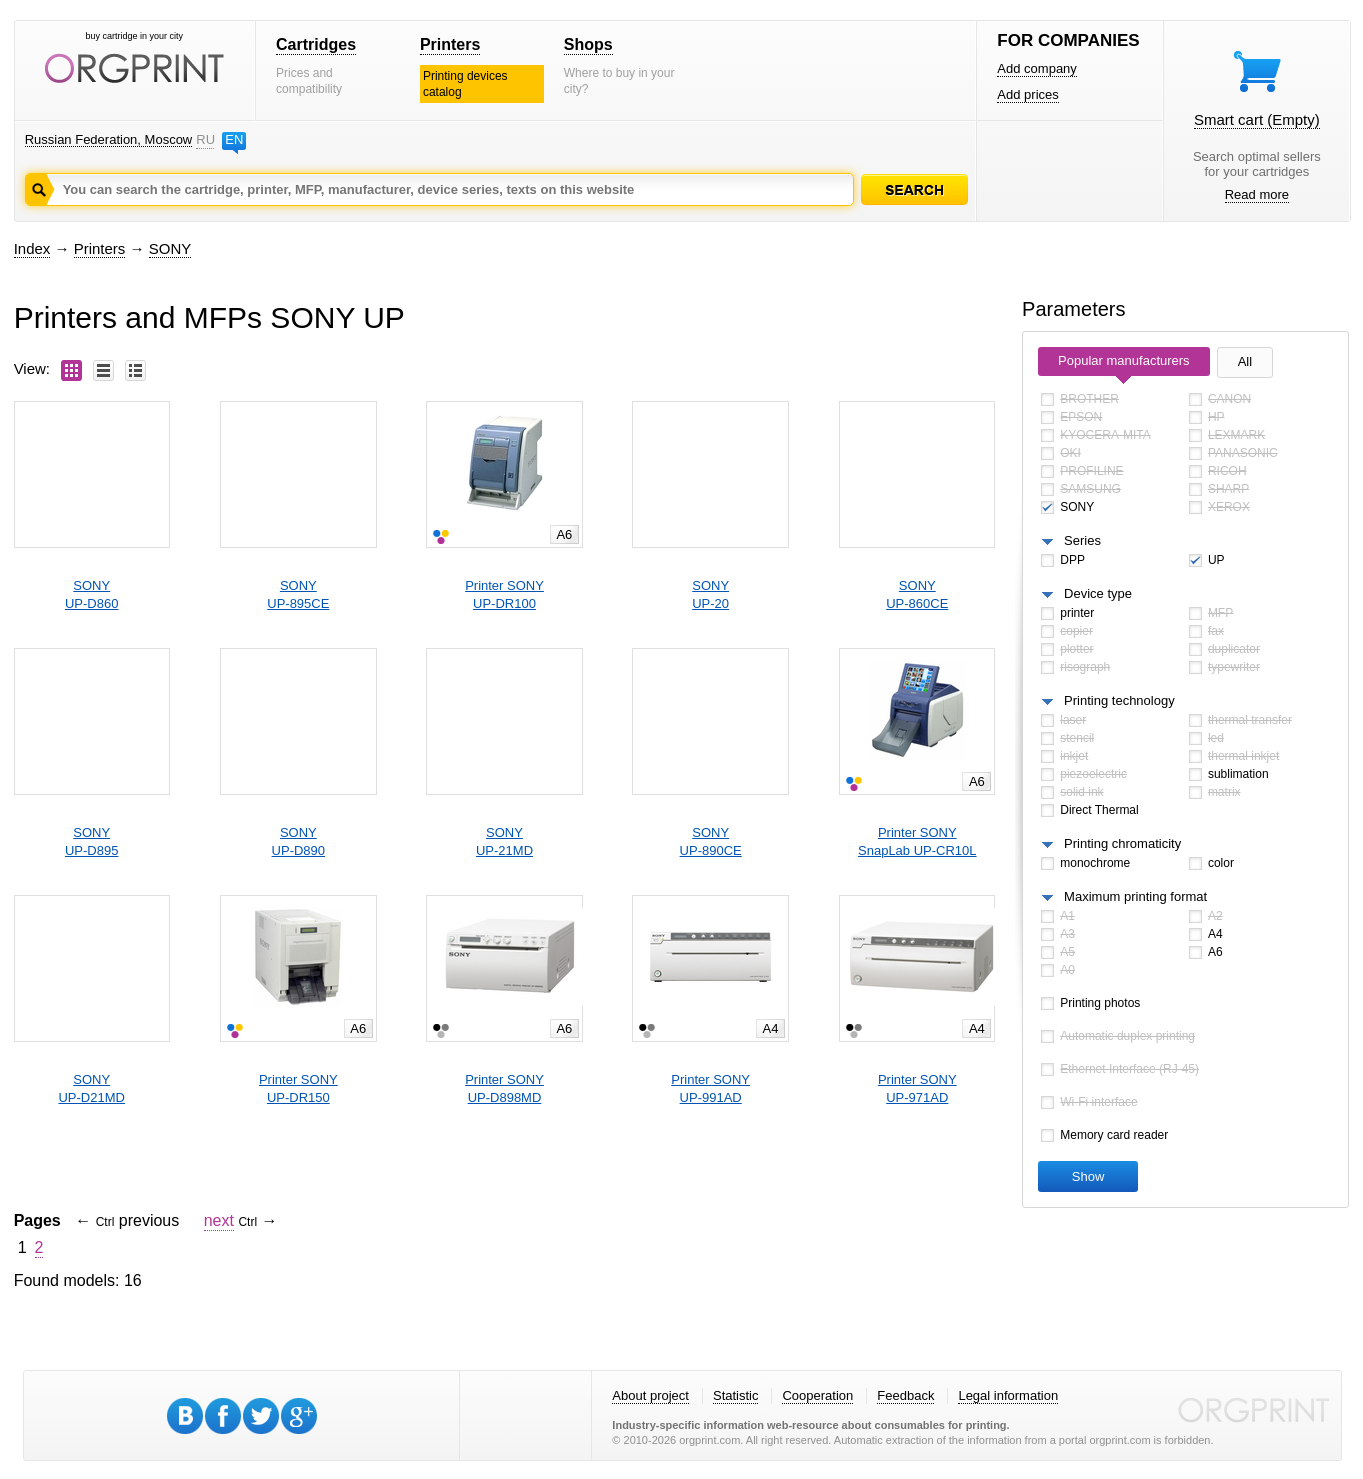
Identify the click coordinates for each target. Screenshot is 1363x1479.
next (219, 1220)
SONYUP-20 (710, 594)
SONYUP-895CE (298, 594)
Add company (1037, 68)
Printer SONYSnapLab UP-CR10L (917, 841)
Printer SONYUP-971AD (917, 1088)
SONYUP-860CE (917, 594)
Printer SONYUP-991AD (710, 1088)
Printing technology (1119, 700)
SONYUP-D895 (91, 841)
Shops (588, 44)
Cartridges (316, 44)
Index (32, 248)
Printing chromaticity (1122, 843)
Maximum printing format (1135, 896)
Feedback (905, 1395)
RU (205, 139)
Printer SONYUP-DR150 (298, 1088)
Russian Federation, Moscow (109, 139)
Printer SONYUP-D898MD (504, 1088)
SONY (170, 248)
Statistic (736, 1395)
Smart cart (1257, 119)
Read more (1257, 194)
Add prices (1027, 94)
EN (234, 139)
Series (1082, 540)
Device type (1098, 593)
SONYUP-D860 (91, 594)
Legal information (1008, 1395)
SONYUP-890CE (711, 841)
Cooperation (817, 1395)
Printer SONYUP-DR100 (504, 594)
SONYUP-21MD (504, 841)
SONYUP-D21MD (91, 1088)
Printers (450, 44)
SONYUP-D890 (298, 841)
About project (650, 1395)
